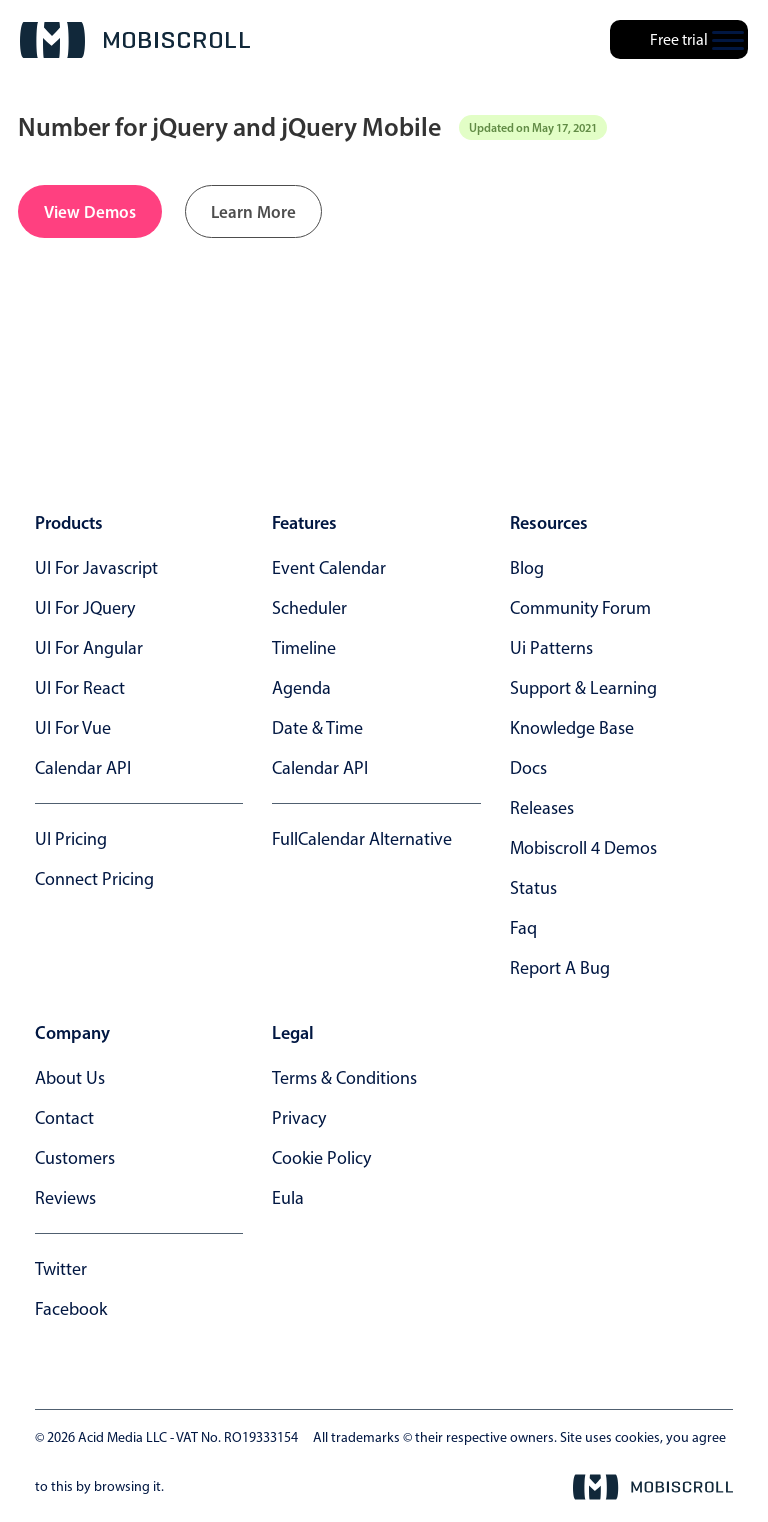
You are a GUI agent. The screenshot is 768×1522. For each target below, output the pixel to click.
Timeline (304, 648)
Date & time (317, 728)
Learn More (253, 211)
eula (288, 1198)
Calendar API (83, 768)
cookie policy (321, 1158)
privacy (299, 1118)
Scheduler (309, 608)
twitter (61, 1269)
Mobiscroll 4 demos (583, 848)
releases (542, 808)
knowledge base (572, 728)
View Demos (90, 211)
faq (523, 928)
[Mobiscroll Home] (135, 40)
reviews (65, 1198)
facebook (71, 1309)
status (533, 888)
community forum (580, 608)
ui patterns (551, 648)
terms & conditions (344, 1078)
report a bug (560, 968)
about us (70, 1078)
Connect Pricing (94, 879)
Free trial (679, 39)
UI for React (80, 688)
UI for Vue (73, 728)
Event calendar (329, 568)
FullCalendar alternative (362, 839)
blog (527, 568)
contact (64, 1118)
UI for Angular (89, 648)
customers (75, 1158)
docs (528, 768)
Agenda (301, 688)
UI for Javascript (96, 568)
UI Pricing (71, 839)
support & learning (583, 688)
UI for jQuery (85, 608)
